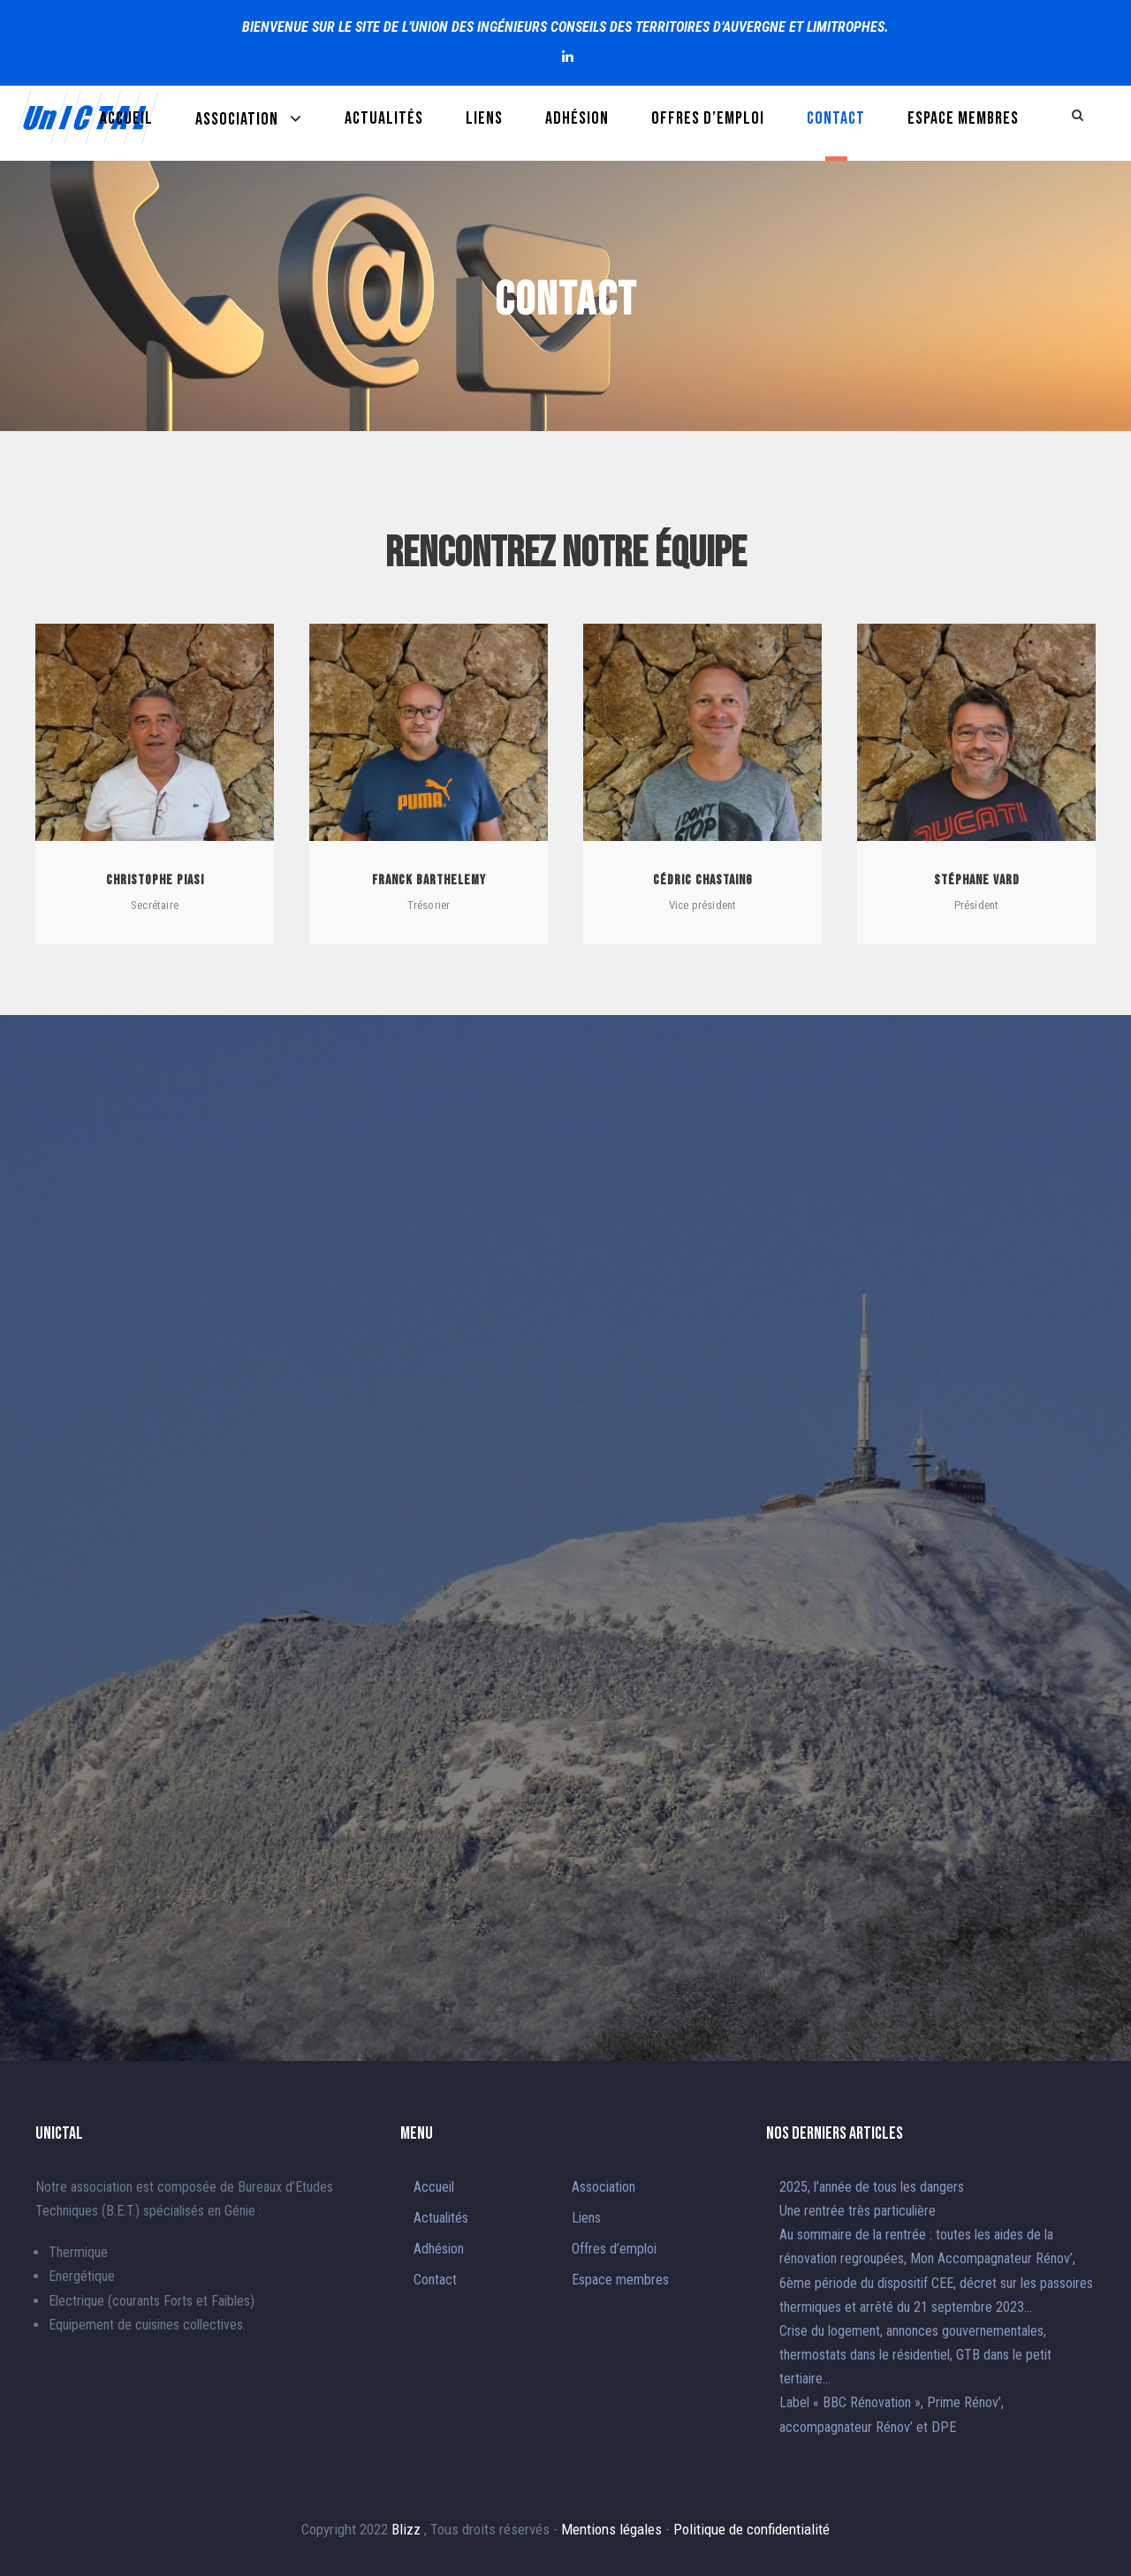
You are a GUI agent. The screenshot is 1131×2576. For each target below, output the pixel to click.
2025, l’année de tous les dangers (871, 2186)
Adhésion (577, 118)
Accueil (126, 118)
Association (236, 119)
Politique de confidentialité (751, 2529)
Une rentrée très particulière (857, 2210)
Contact (836, 118)
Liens (484, 118)
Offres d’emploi (707, 118)
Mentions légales (613, 2529)
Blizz (407, 2529)
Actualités (384, 118)
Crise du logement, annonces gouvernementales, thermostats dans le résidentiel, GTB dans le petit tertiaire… (915, 2354)
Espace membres (963, 118)
